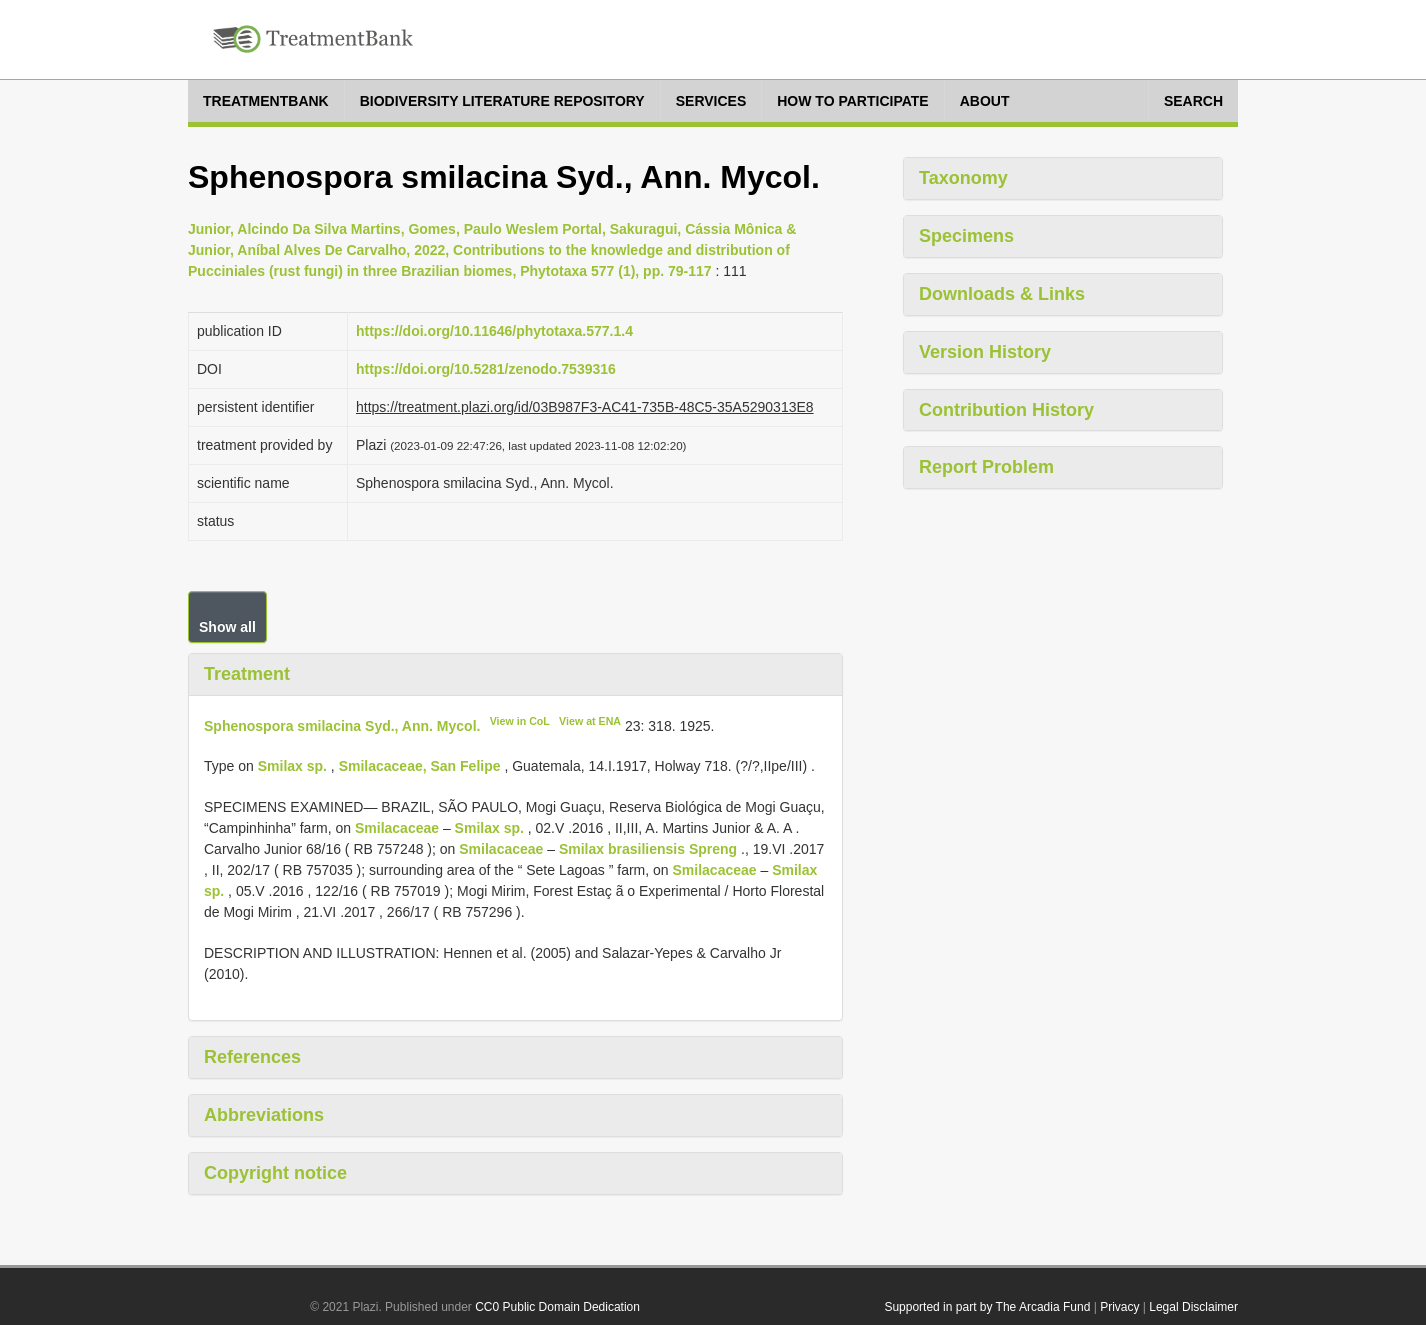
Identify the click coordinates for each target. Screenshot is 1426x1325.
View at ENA (590, 721)
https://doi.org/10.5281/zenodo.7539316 (486, 369)
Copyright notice (275, 1173)
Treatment (247, 674)
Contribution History (1006, 410)
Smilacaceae (397, 828)
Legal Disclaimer (1193, 1307)
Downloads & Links (1002, 294)
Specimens (966, 236)
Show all (227, 627)
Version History (985, 352)
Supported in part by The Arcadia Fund (987, 1307)
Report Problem (986, 467)
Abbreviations (264, 1115)
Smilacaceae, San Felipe (420, 766)
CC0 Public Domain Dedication (557, 1307)
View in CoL (520, 721)
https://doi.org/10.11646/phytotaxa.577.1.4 (494, 331)
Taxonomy (963, 178)
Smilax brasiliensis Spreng (648, 849)
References (252, 1057)
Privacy (1119, 1307)
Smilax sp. (292, 766)
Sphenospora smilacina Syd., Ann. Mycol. (342, 725)
